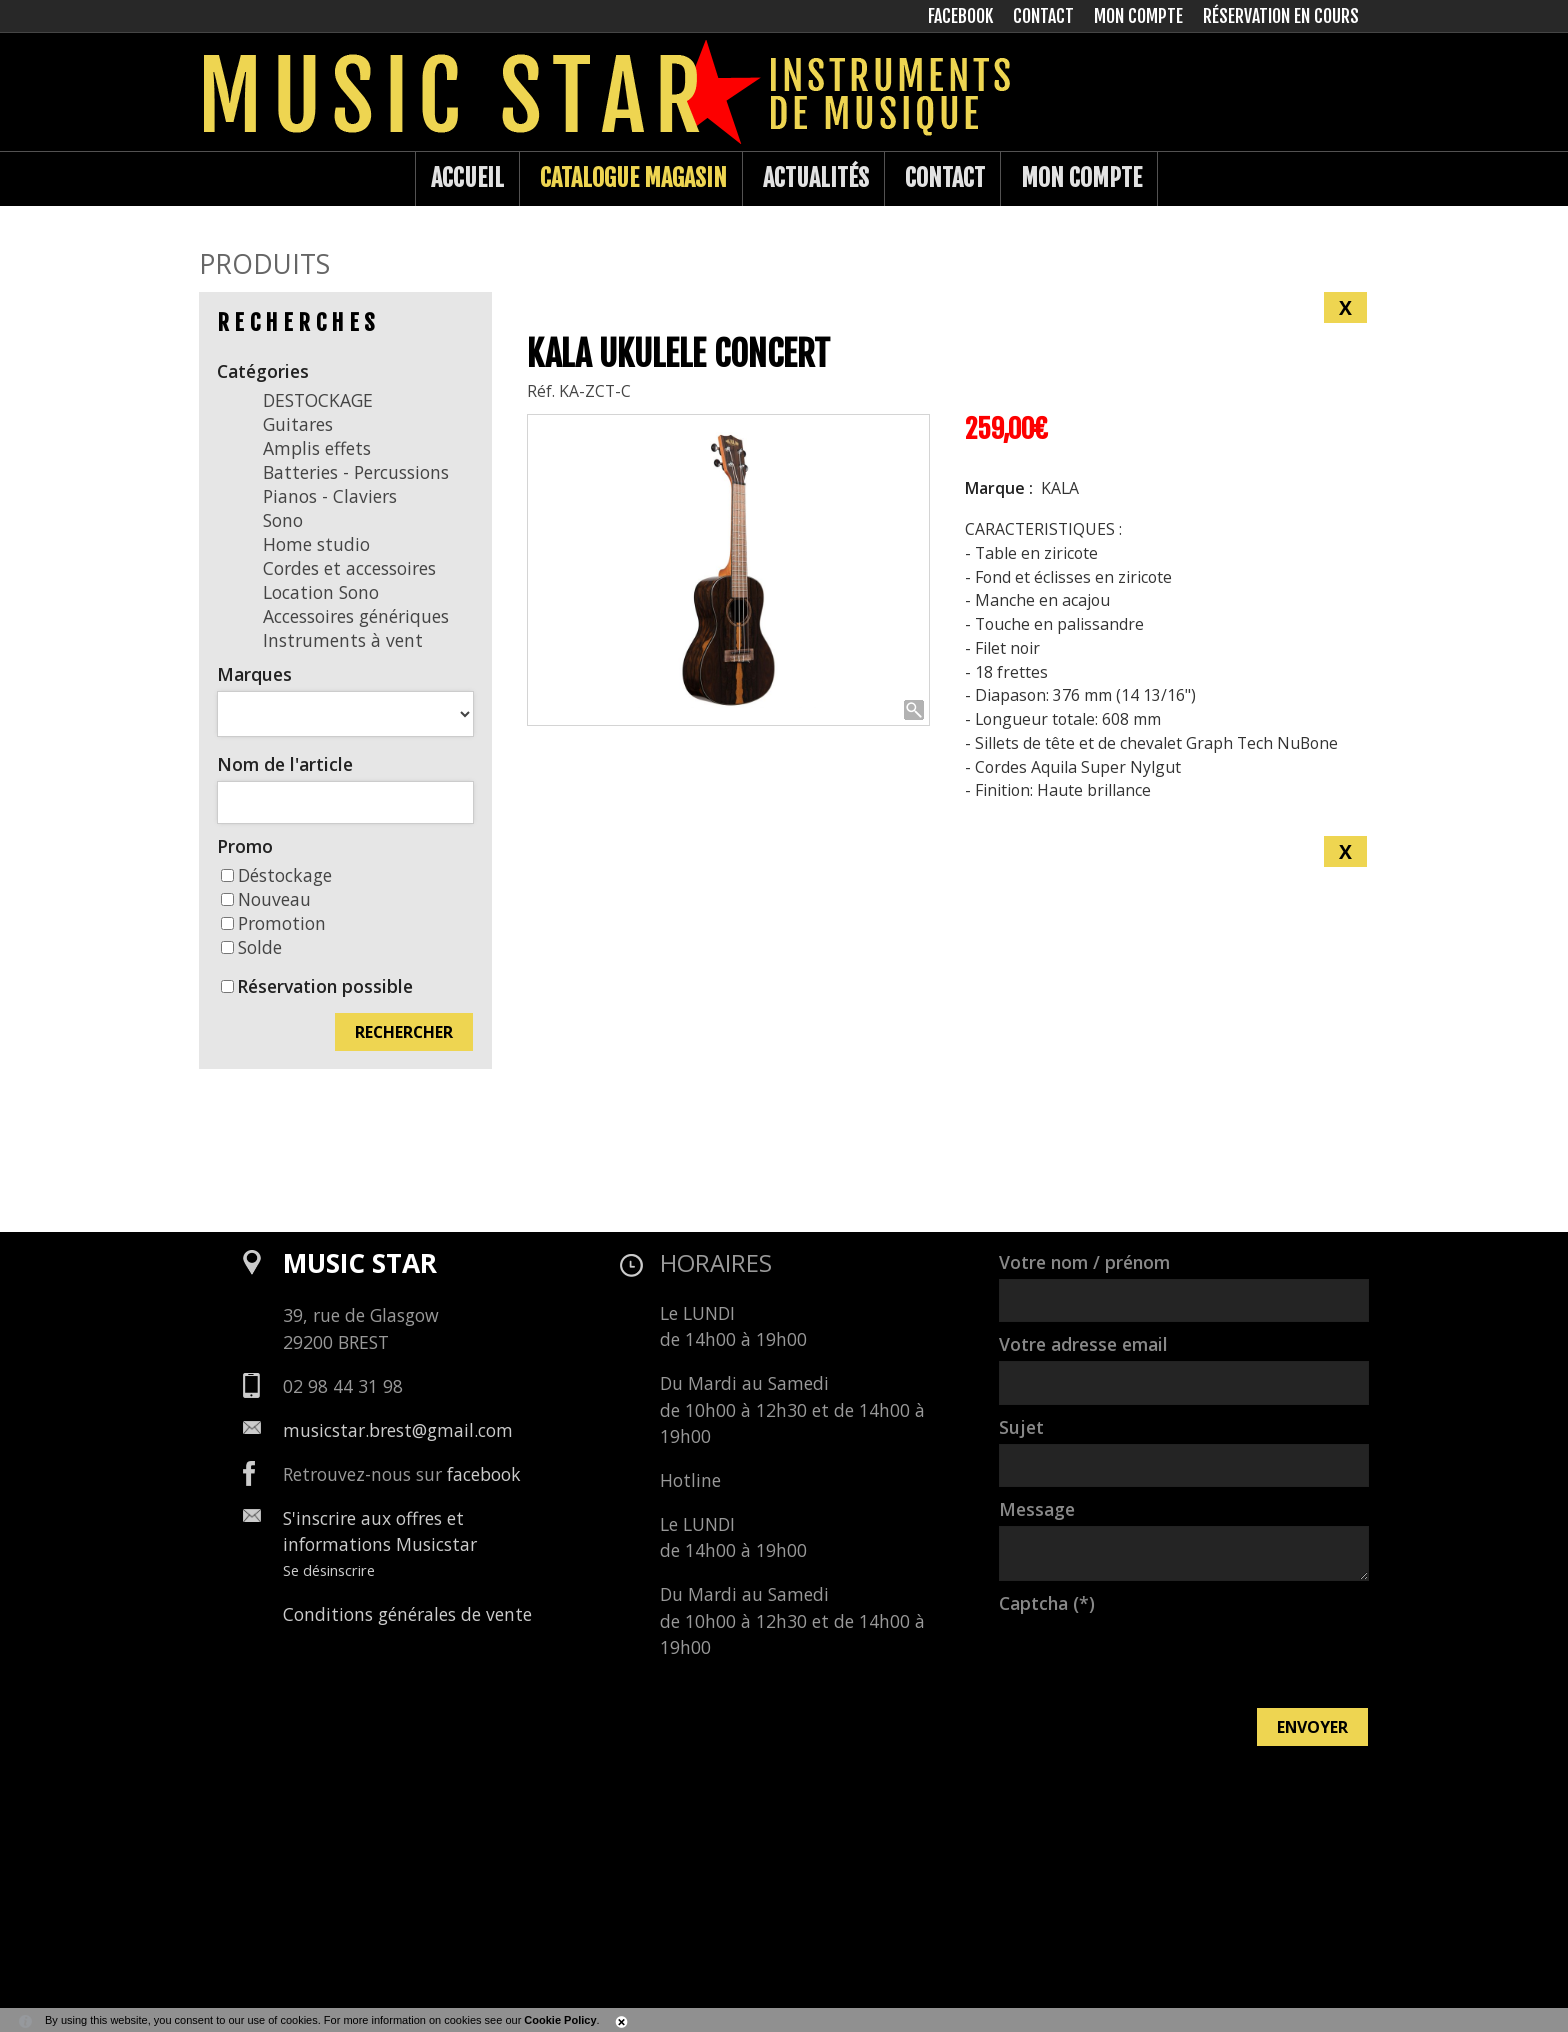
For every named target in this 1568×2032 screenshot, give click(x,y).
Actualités (816, 178)
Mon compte (1081, 178)
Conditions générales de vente (407, 1614)
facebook (484, 1474)
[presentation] (1151, 1659)
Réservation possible (325, 986)
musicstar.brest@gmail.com (398, 1430)
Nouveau (266, 899)
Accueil (467, 178)
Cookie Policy (560, 2020)
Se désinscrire (329, 1570)
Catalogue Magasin (633, 178)
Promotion (273, 923)
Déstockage (276, 875)
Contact (945, 178)
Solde (251, 947)
